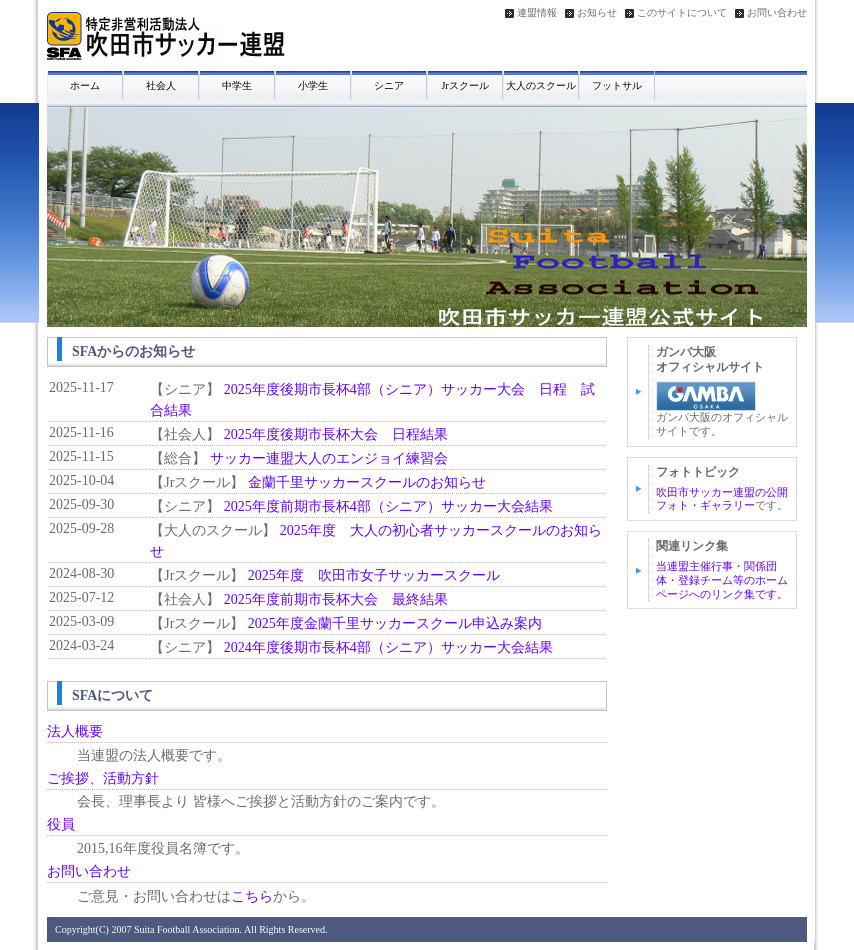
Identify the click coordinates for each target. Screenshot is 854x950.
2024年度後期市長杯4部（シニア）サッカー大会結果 (388, 647)
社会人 (161, 85)
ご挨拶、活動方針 (103, 778)
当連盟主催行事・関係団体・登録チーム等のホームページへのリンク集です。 (722, 580)
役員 (61, 824)
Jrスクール (464, 85)
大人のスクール (541, 85)
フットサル (617, 85)
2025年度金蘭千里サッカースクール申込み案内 (395, 623)
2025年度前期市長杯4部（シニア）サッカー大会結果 (388, 506)
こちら (252, 896)
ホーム (85, 85)
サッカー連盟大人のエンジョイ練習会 (329, 458)
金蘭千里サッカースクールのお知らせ (367, 482)
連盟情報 (537, 13)
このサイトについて (682, 13)
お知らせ (597, 13)
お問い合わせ (777, 13)
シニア (389, 85)
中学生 (237, 85)
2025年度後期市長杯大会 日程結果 (336, 434)
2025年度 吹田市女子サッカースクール (374, 575)
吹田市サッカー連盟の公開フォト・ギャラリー (722, 499)
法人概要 (75, 731)
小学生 (313, 85)
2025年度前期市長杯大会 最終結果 (336, 599)
